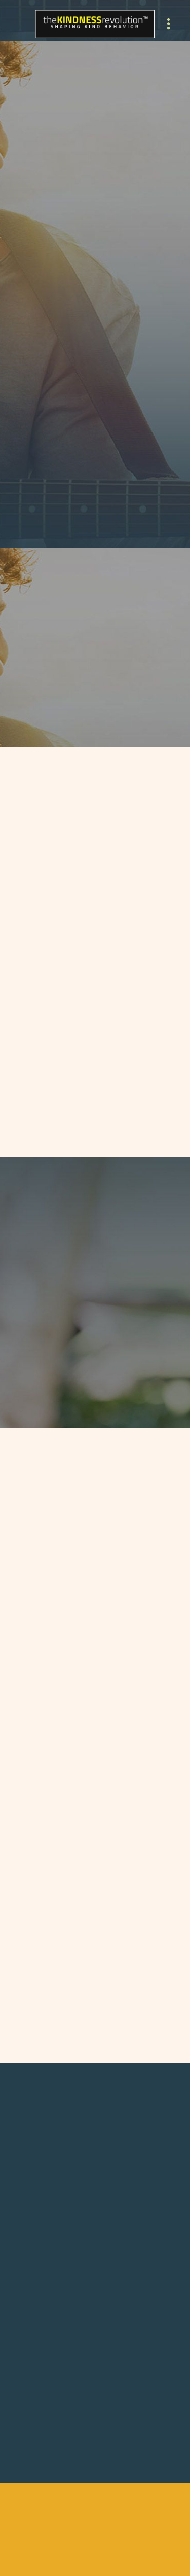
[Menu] (168, 24)
